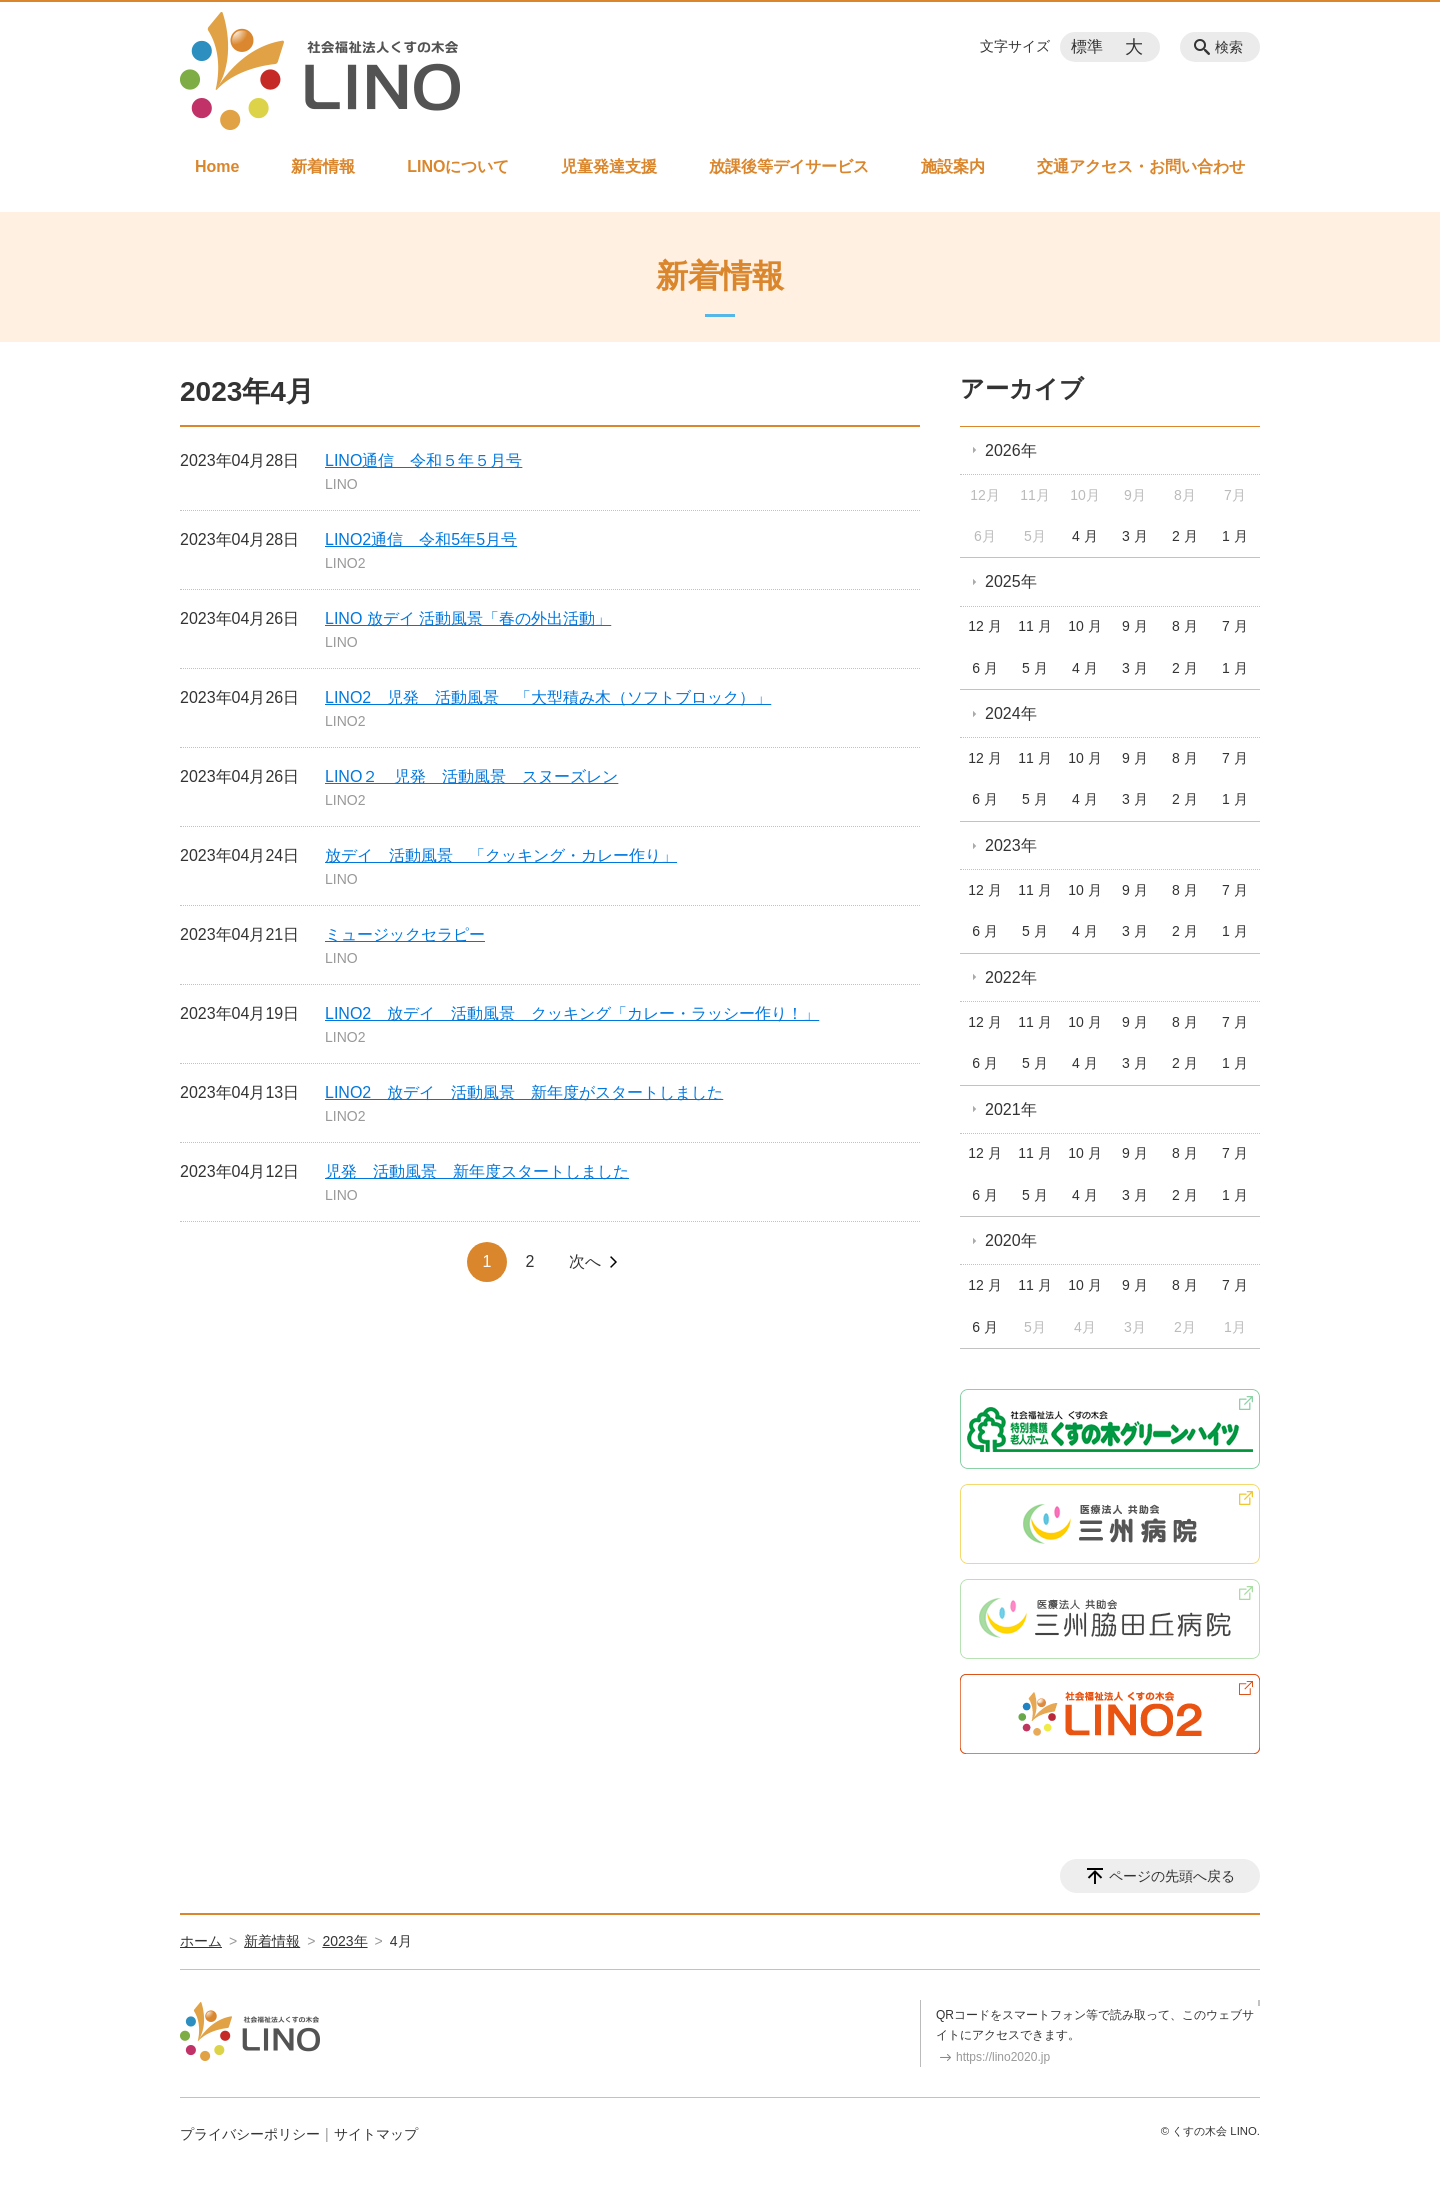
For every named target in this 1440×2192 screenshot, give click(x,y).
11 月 (1034, 626)
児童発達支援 (609, 166)
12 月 (984, 626)
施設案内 (953, 166)
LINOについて (458, 166)
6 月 (985, 668)
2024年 (1011, 713)
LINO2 (345, 563)
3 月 (1135, 536)
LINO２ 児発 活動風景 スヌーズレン (471, 776)
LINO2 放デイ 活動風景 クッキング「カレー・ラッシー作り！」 (572, 1013)
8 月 (1185, 626)
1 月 (1235, 536)
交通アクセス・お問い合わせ (1141, 166)
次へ (585, 1261)
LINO (341, 484)
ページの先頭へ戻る (1172, 1876)
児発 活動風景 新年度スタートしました (477, 1171)
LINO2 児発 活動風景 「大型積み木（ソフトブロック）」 (548, 697)
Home (217, 166)
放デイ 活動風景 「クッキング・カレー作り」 (501, 855)
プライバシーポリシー (250, 2134)
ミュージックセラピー (405, 934)
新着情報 (323, 166)
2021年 (1011, 1109)
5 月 (1035, 668)
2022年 (1011, 977)
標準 (1087, 46)
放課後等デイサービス (789, 166)
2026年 (1011, 450)
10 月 (1084, 626)
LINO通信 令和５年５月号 (423, 460)
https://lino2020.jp (1003, 2057)
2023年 (1011, 845)
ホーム (201, 1941)
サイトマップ (376, 2134)
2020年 (1011, 1240)
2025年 (1011, 581)
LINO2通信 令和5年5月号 (421, 539)
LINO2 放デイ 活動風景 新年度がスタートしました (524, 1092)
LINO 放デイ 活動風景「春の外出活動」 (468, 618)
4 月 (1085, 536)
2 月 (1185, 536)
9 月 (1135, 626)
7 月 (1235, 626)
